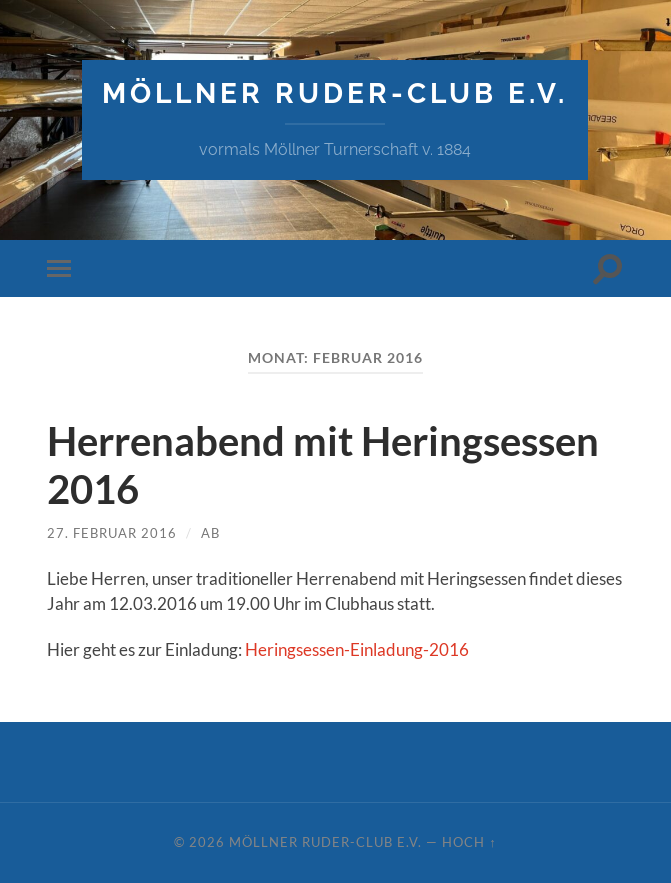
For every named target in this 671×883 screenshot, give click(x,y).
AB (210, 533)
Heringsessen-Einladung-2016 (357, 649)
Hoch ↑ (469, 842)
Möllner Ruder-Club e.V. (335, 93)
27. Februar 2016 (112, 533)
